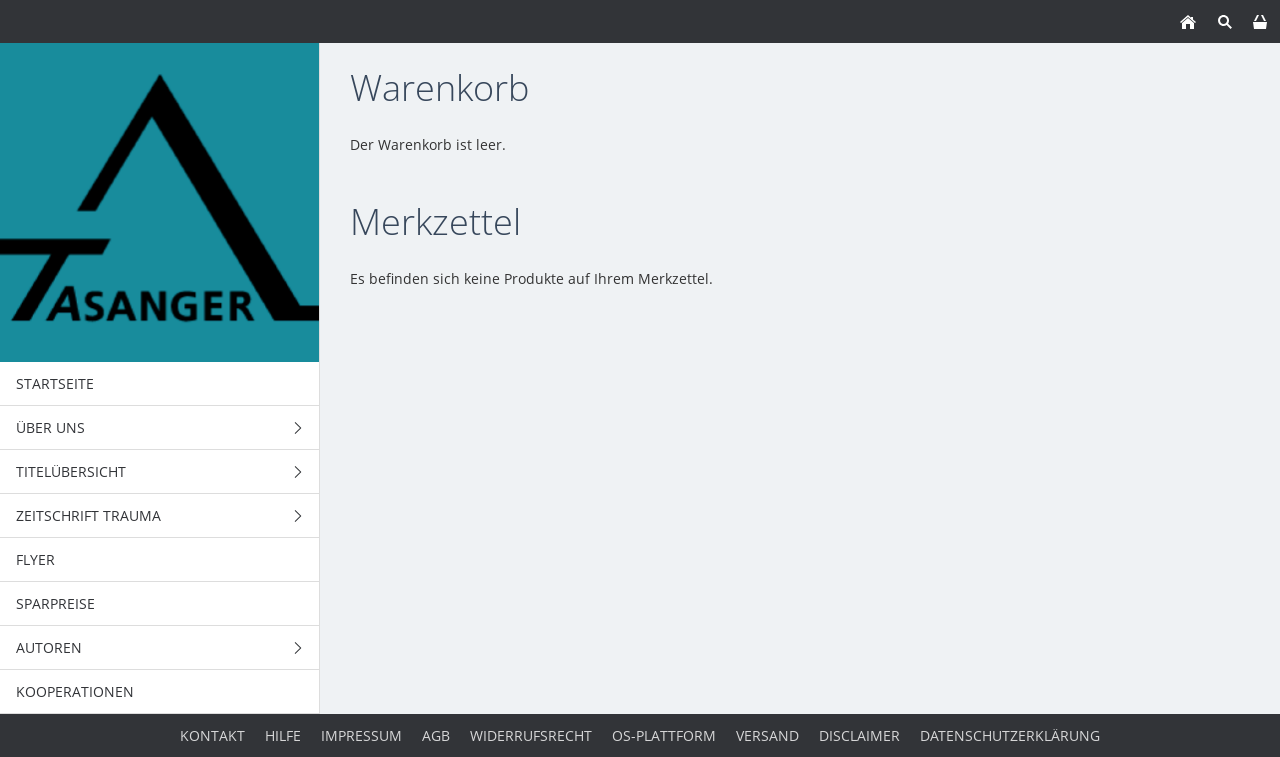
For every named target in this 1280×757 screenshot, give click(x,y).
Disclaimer (859, 735)
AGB (436, 735)
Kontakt (212, 735)
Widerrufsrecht (531, 735)
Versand (767, 735)
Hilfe (283, 735)
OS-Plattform (664, 735)
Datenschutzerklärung (1010, 735)
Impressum (361, 735)
